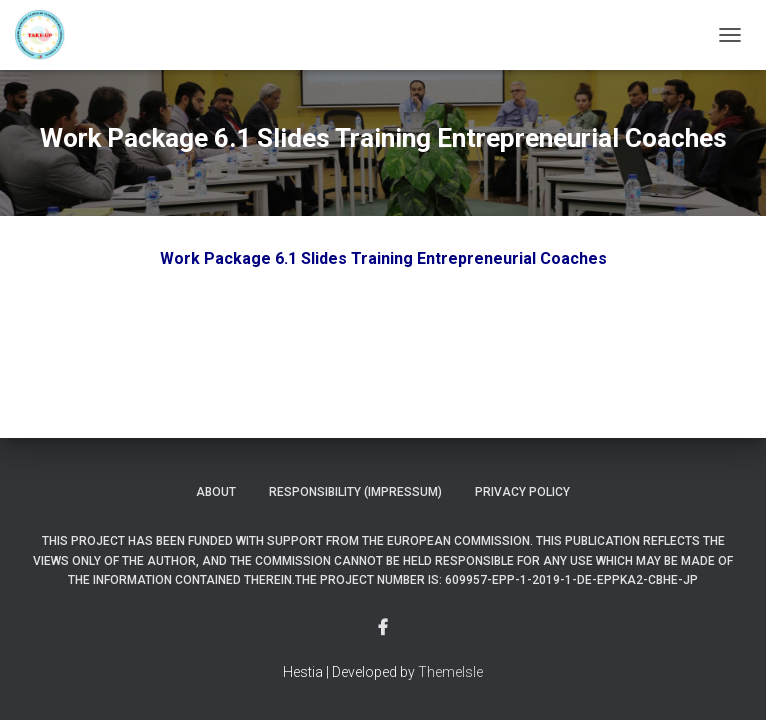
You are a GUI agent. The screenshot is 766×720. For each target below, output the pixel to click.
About (216, 492)
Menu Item (383, 628)
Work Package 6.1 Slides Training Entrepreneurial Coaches (383, 258)
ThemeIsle (450, 672)
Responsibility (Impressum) (355, 492)
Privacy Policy (522, 492)
